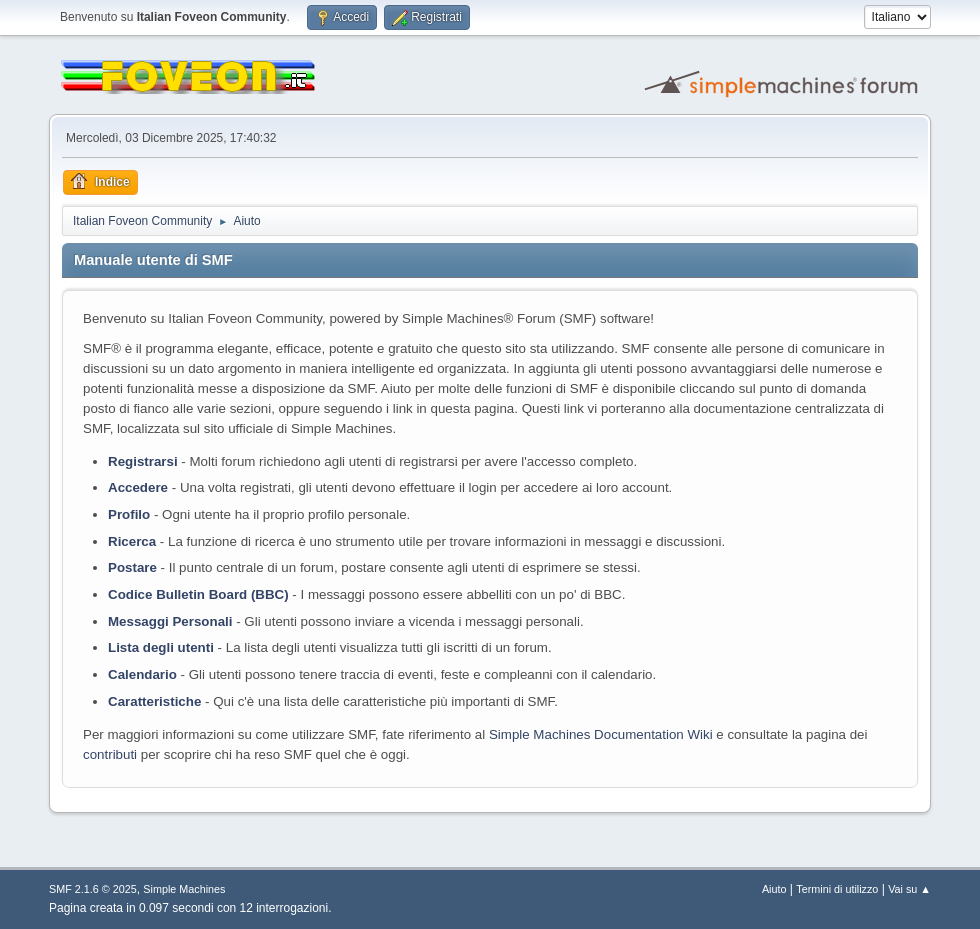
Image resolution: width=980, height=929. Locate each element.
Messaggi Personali (170, 621)
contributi (110, 754)
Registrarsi (143, 461)
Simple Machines (184, 889)
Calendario (142, 674)
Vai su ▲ (909, 889)
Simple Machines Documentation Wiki (601, 734)
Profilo (129, 514)
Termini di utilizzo (837, 889)
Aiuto (774, 889)
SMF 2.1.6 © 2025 (93, 889)
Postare (132, 567)
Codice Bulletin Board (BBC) (198, 594)
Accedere (138, 487)
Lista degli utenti (161, 647)
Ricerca (132, 541)
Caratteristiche (154, 701)
